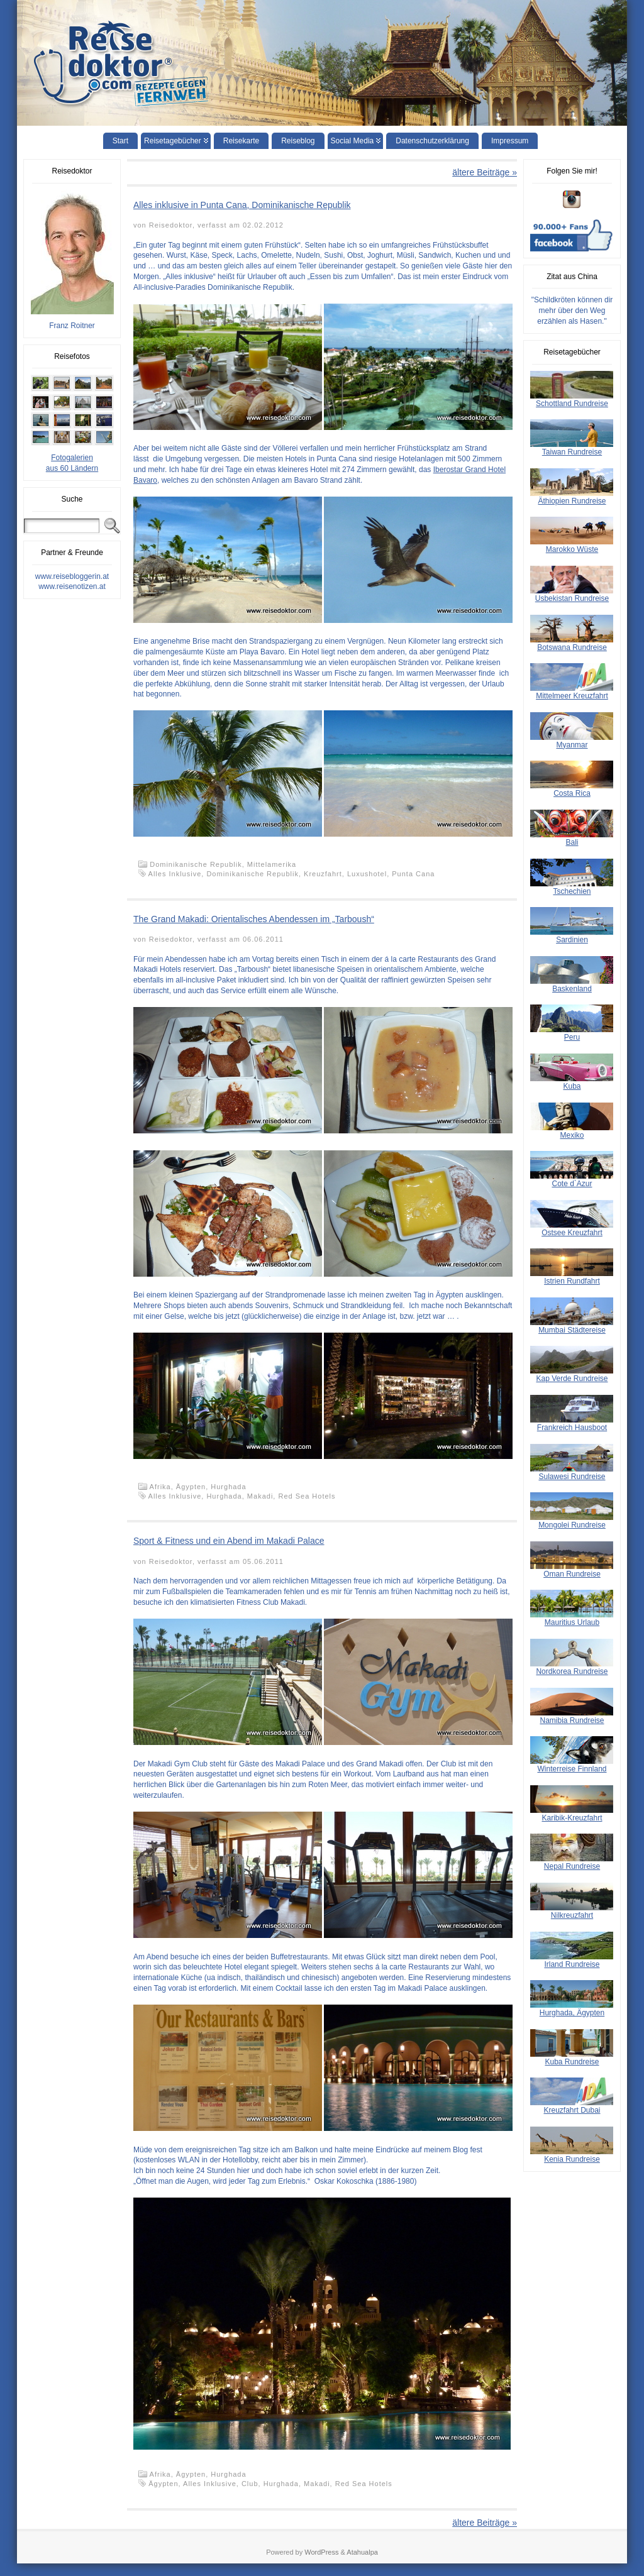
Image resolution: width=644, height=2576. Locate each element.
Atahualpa (362, 2552)
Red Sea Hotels (306, 1496)
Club (250, 2483)
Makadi (260, 1496)
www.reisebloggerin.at (72, 576)
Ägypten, (193, 1486)
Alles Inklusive (175, 874)
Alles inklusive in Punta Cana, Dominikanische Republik (242, 205)
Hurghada (228, 1486)
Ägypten (163, 2483)
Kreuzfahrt (323, 874)
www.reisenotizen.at (72, 586)
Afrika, (163, 1486)
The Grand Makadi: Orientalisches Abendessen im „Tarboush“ (253, 919)
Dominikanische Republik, (198, 864)
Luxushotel (367, 874)
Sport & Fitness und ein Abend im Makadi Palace (229, 1541)
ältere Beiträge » (484, 172)
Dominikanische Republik (252, 874)
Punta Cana (413, 874)
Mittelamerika (271, 864)
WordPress (321, 2552)
